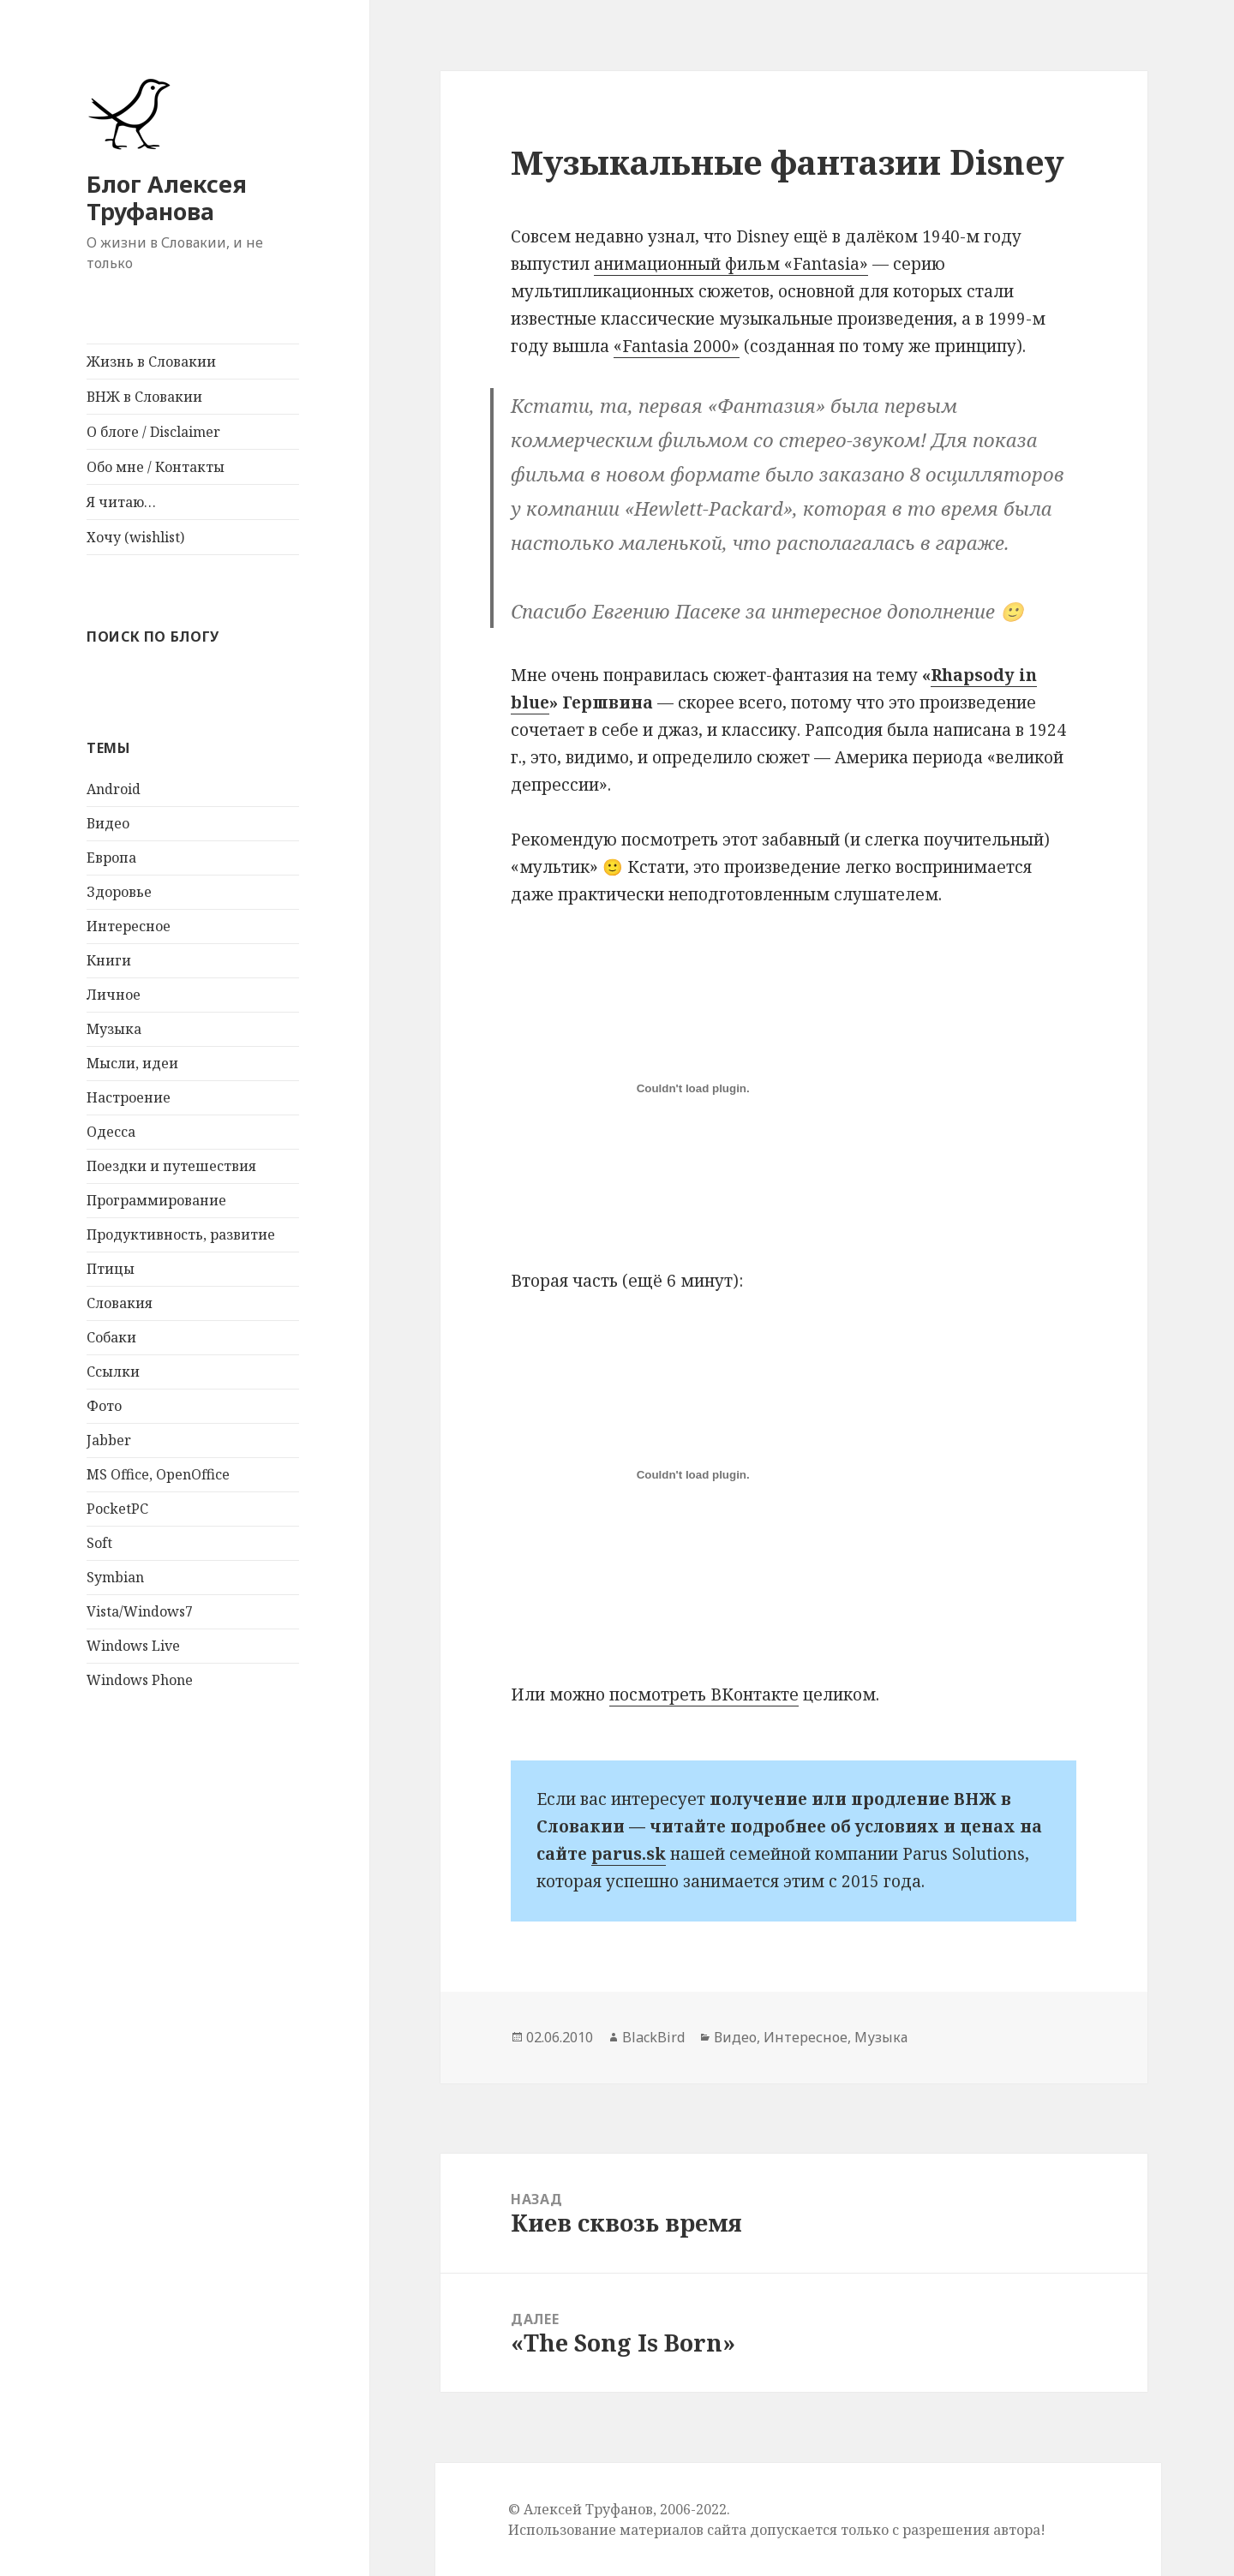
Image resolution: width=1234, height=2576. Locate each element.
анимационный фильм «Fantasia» (731, 264)
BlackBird (653, 2037)
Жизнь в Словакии (151, 361)
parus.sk (628, 1854)
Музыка (114, 1028)
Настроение (129, 1097)
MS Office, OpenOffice (158, 1474)
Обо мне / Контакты (156, 466)
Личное (114, 994)
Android (114, 789)
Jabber (109, 1440)
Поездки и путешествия (171, 1166)
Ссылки (113, 1371)
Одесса (111, 1131)
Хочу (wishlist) (135, 537)
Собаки (111, 1337)
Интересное (129, 926)
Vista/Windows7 (140, 1611)
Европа (111, 857)
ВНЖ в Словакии (144, 396)
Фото (104, 1405)
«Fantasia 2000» (677, 346)
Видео (108, 823)
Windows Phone (140, 1680)
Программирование (156, 1200)
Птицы (111, 1268)
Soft (99, 1542)
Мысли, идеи (132, 1063)
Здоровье (119, 891)
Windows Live (133, 1645)
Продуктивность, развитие (181, 1234)
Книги (109, 960)
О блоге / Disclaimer (153, 431)
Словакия (120, 1303)
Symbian (115, 1577)
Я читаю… (121, 502)
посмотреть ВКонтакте (704, 1694)
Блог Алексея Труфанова (167, 197)
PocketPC (117, 1508)
